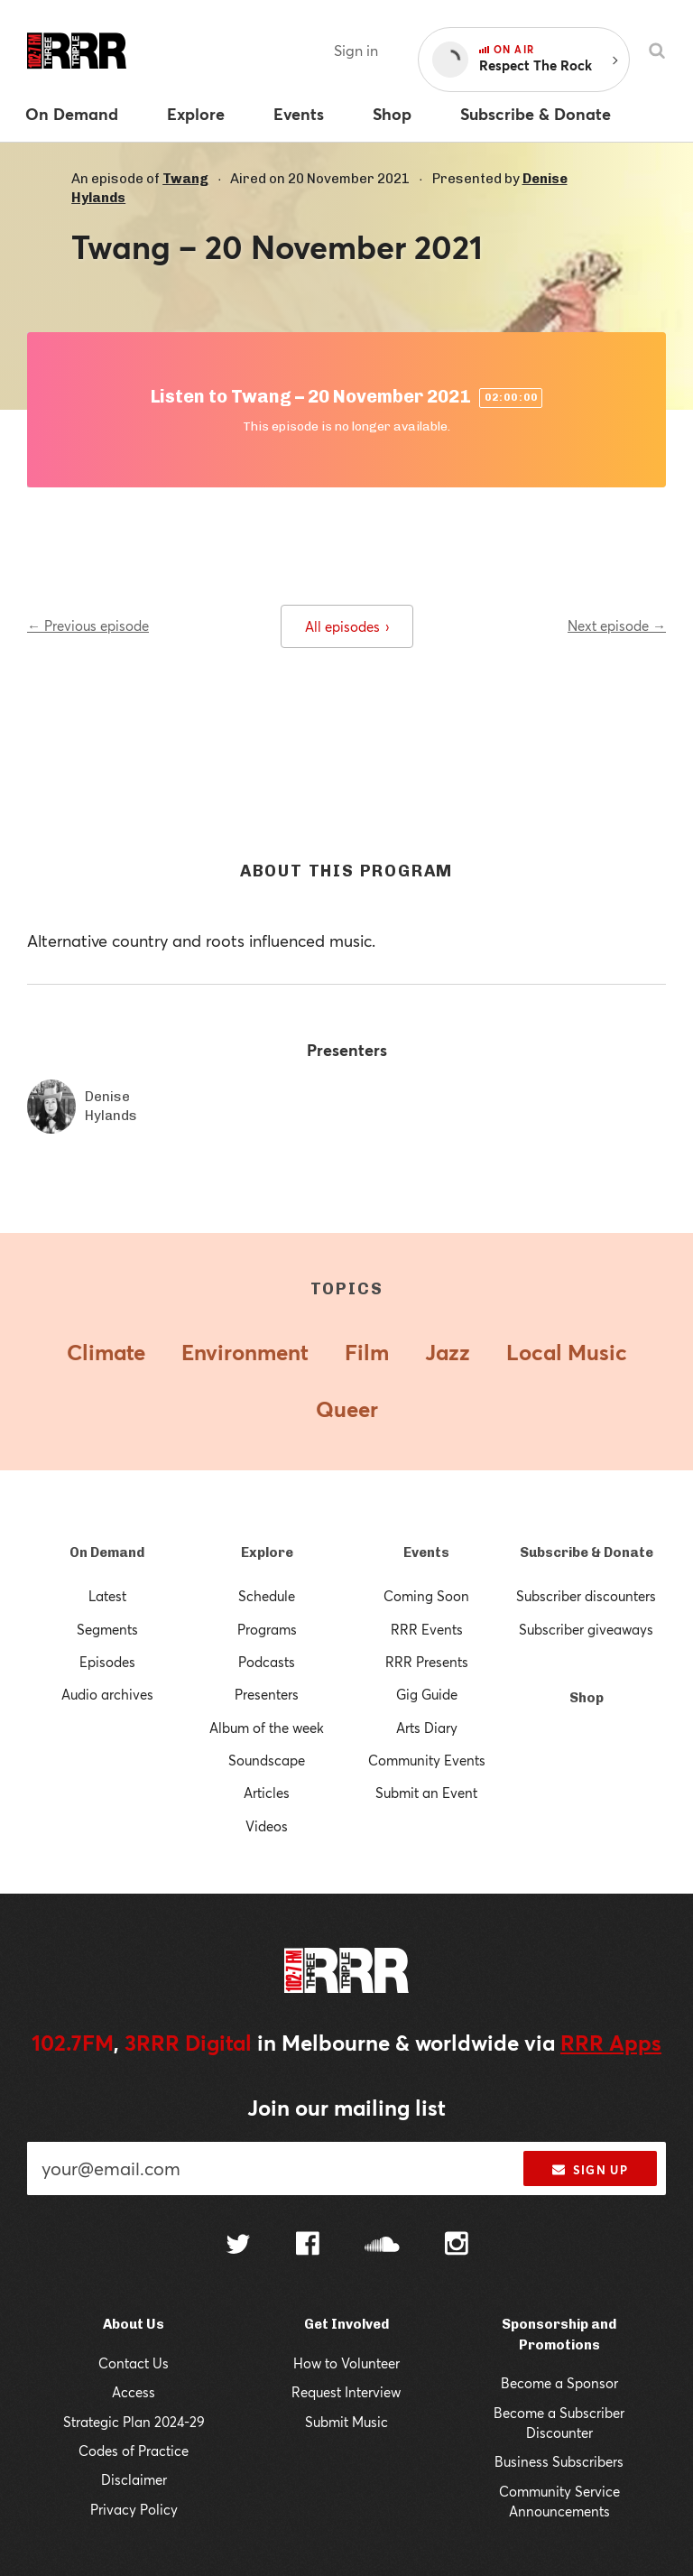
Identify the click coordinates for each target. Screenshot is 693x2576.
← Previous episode (88, 625)
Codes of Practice (134, 2451)
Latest (107, 1596)
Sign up (589, 2170)
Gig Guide (426, 1694)
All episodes (347, 626)
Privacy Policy (134, 2509)
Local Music (566, 1352)
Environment (245, 1352)
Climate (106, 1352)
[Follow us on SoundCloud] (382, 2246)
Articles (267, 1793)
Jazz (447, 1352)
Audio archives (107, 1694)
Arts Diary (426, 1728)
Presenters (267, 1694)
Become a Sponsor (559, 2383)
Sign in (356, 50)
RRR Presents (426, 1662)
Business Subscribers (559, 2461)
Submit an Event (426, 1793)
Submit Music (346, 2422)
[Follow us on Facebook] (307, 2245)
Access (133, 2392)
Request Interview (346, 2392)
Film (367, 1352)
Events (426, 1552)
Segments (107, 1629)
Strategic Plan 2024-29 (134, 2422)
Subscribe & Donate (586, 1552)
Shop (586, 1698)
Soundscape (266, 1760)
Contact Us (133, 2363)
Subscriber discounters (586, 1596)
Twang (185, 179)
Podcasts (266, 1662)
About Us (133, 2324)
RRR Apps (610, 2042)
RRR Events (427, 1629)
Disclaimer (134, 2479)
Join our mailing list (346, 2107)
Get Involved (346, 2324)
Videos (266, 1826)
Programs (267, 1629)
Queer (347, 1409)
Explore (267, 1552)
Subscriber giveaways (586, 1629)
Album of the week (266, 1728)
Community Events (426, 1760)
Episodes (107, 1662)
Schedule (266, 1596)
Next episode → (617, 625)
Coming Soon (426, 1596)
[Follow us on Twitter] (238, 2246)
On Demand (106, 1552)
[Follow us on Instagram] (456, 2245)
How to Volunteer (346, 2363)
